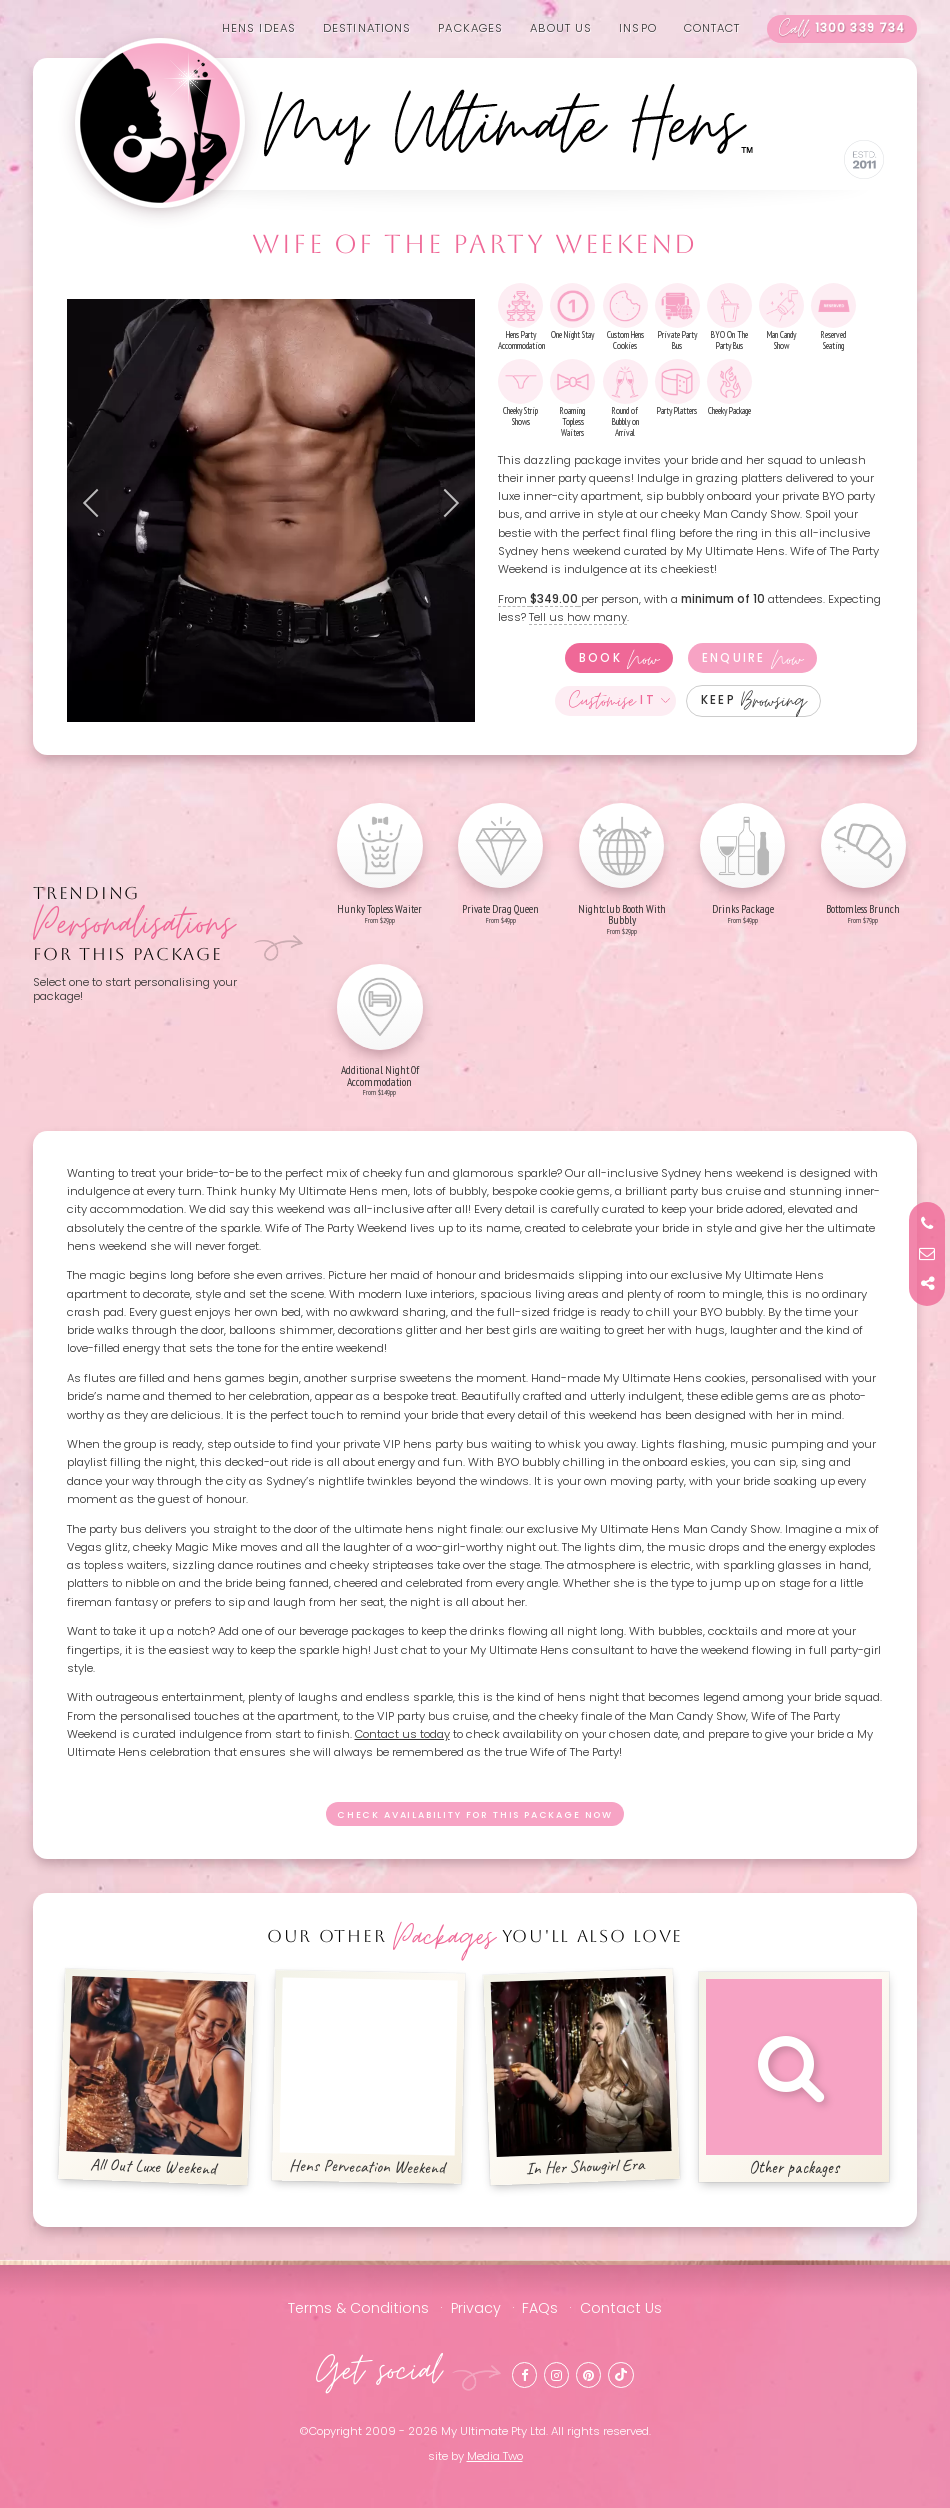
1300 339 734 (842, 29)
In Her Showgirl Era (580, 2077)
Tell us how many (578, 617)
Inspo (638, 28)
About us (561, 28)
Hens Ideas (259, 28)
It (612, 701)
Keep (753, 701)
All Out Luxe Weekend (156, 2077)
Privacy (476, 2308)
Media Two (495, 2456)
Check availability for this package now (475, 1814)
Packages (470, 28)
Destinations (367, 28)
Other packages (793, 2078)
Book (619, 658)
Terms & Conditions (358, 2308)
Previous (97, 503)
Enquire (752, 658)
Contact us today (402, 1734)
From (539, 599)
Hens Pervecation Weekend (369, 2078)
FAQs (540, 2308)
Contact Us (621, 2308)
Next (445, 503)
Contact (712, 28)
